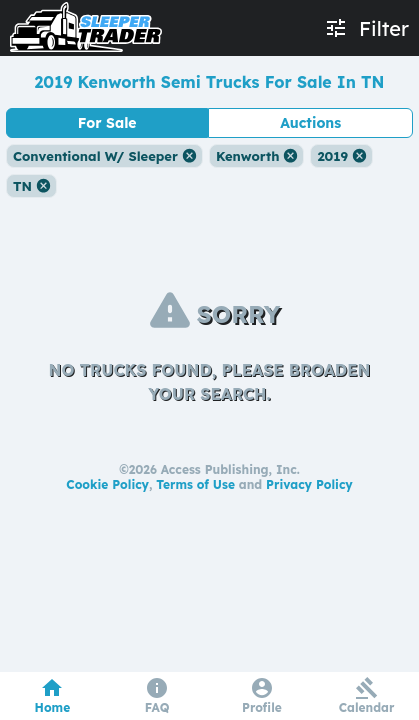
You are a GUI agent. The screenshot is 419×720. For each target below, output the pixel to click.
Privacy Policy (309, 484)
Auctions (310, 123)
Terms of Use (195, 484)
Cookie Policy (107, 484)
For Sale (107, 123)
